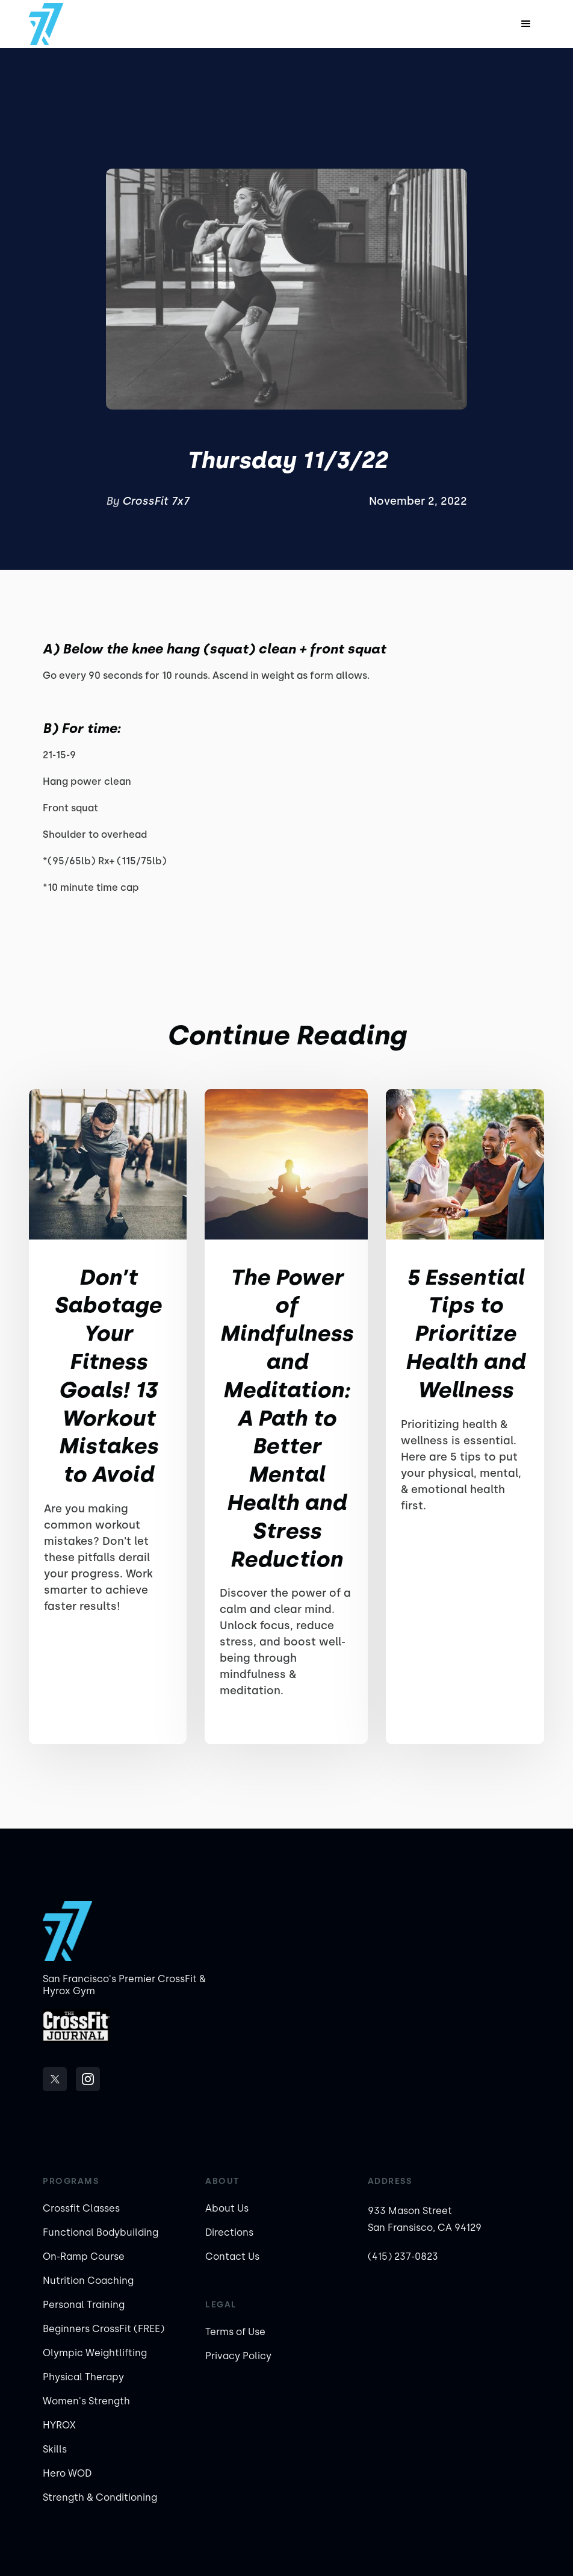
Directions (229, 2232)
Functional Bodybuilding (100, 2232)
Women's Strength (86, 2401)
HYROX (59, 2425)
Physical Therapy (83, 2377)
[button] (526, 24)
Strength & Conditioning (100, 2497)
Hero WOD (67, 2473)
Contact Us (232, 2256)
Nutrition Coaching (88, 2280)
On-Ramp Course (84, 2256)
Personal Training (84, 2304)
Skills (55, 2449)
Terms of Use (235, 2331)
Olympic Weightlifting (95, 2353)
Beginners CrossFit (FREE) (103, 2328)
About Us (227, 2208)
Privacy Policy (238, 2356)
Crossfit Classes (81, 2208)
